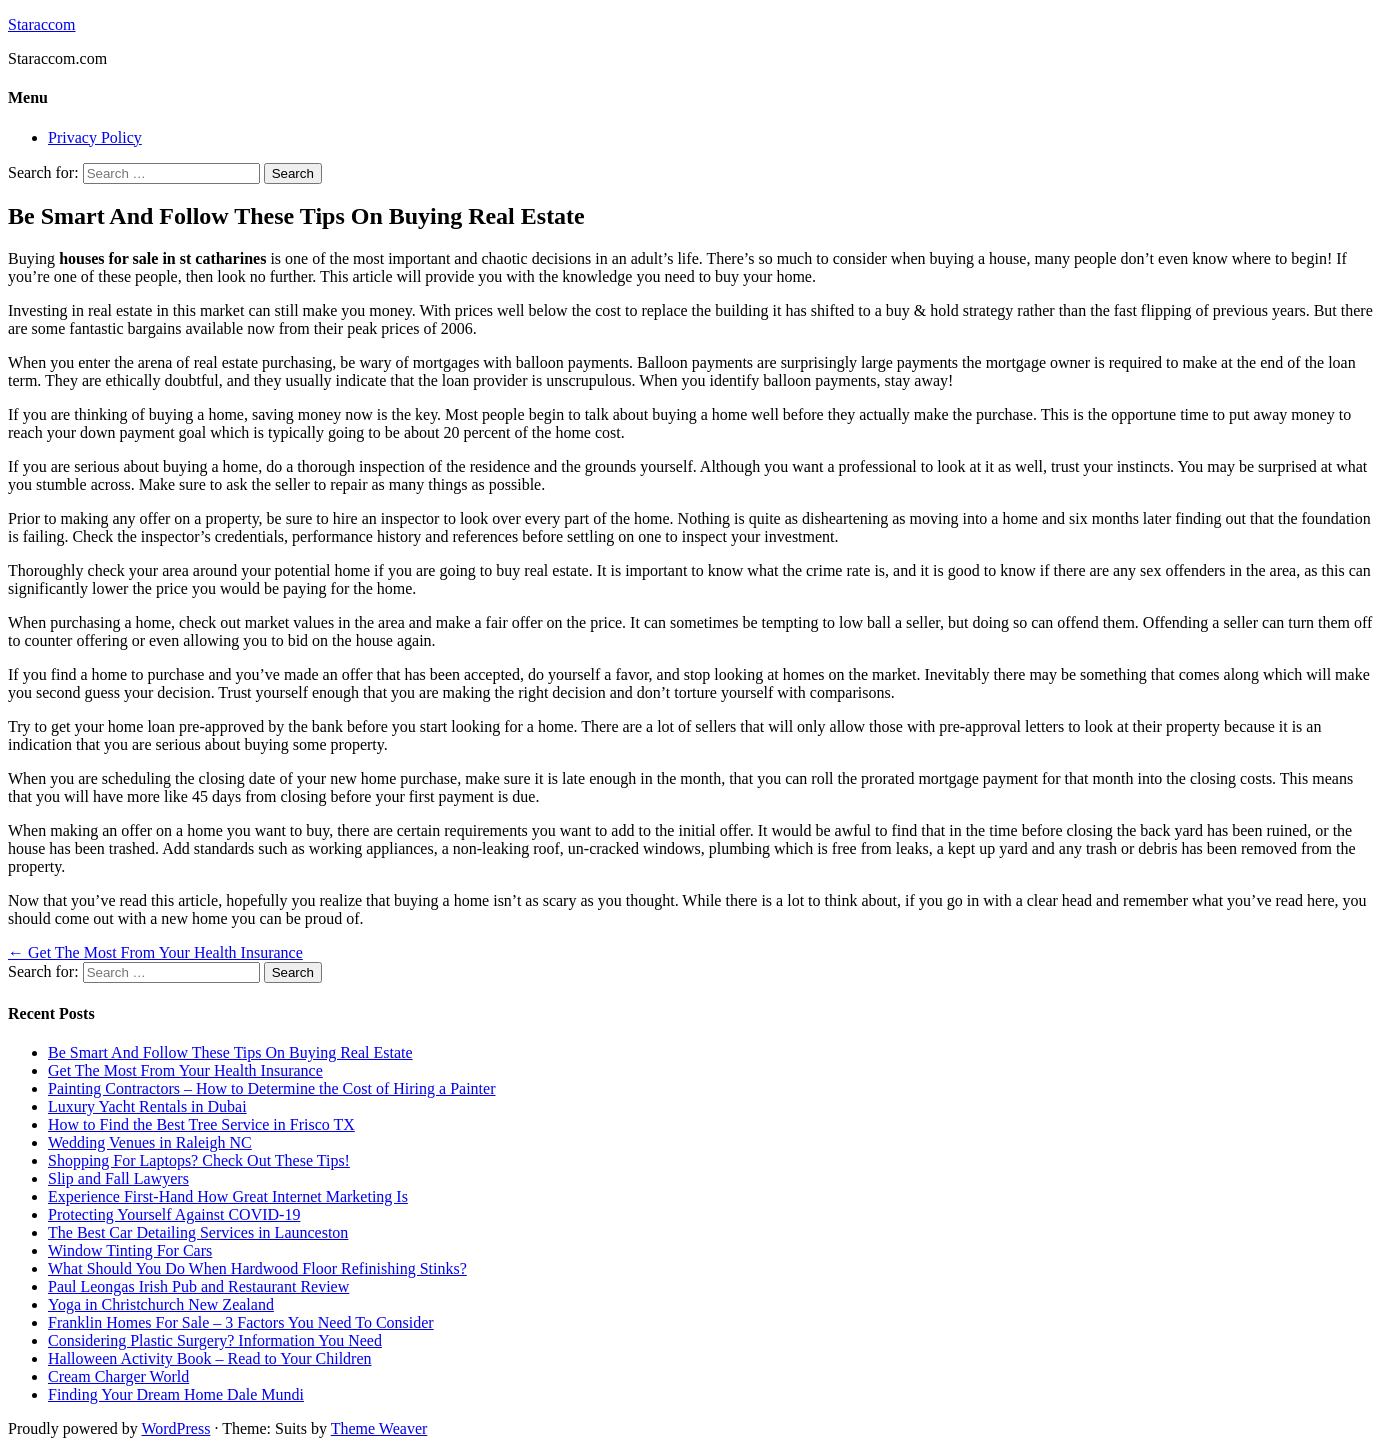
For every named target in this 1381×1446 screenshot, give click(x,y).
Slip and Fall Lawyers (118, 1178)
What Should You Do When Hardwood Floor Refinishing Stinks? (257, 1268)
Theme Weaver (379, 1428)
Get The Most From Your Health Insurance (155, 952)
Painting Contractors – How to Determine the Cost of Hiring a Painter (271, 1088)
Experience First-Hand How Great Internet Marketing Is (228, 1196)
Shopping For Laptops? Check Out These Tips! (199, 1160)
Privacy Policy (95, 137)
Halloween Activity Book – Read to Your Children (210, 1358)
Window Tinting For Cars (130, 1250)
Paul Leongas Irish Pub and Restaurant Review (198, 1286)
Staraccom (42, 24)
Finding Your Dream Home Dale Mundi (176, 1394)
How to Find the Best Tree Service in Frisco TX (201, 1124)
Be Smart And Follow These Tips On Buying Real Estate (230, 1052)
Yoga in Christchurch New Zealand (161, 1304)
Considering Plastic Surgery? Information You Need (215, 1340)
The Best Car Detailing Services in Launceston (198, 1232)
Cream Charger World (118, 1376)
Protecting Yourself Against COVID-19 (174, 1214)
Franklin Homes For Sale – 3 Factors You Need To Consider (241, 1322)
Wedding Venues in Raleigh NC (150, 1142)
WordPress (175, 1428)
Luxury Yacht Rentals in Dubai (147, 1106)
